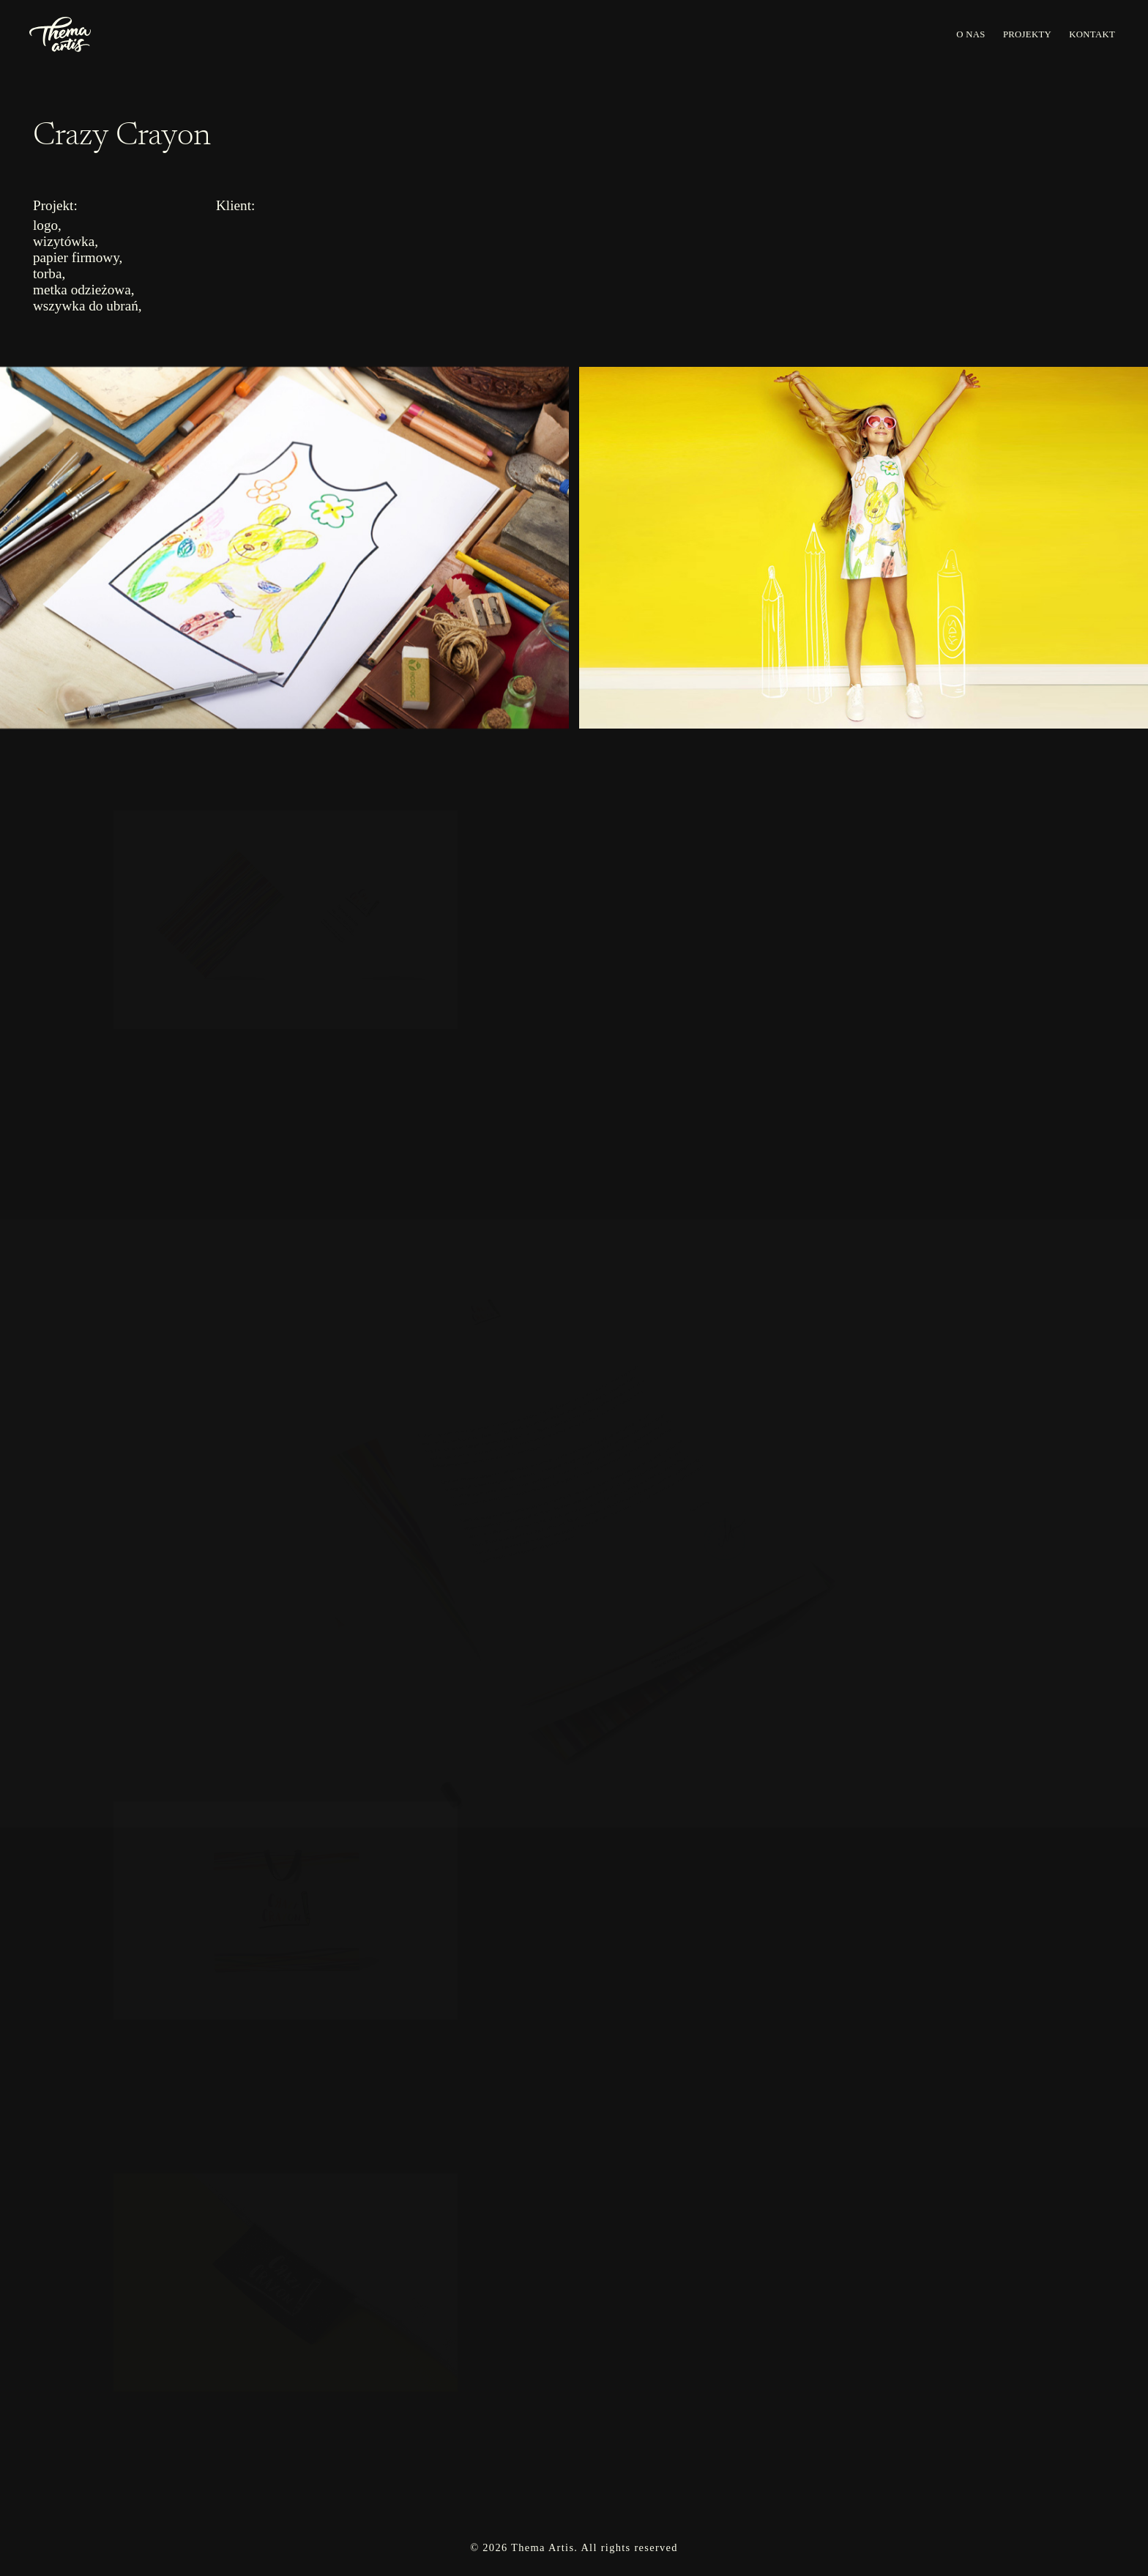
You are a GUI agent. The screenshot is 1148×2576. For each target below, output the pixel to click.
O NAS (970, 34)
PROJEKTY (1027, 34)
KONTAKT (1092, 34)
